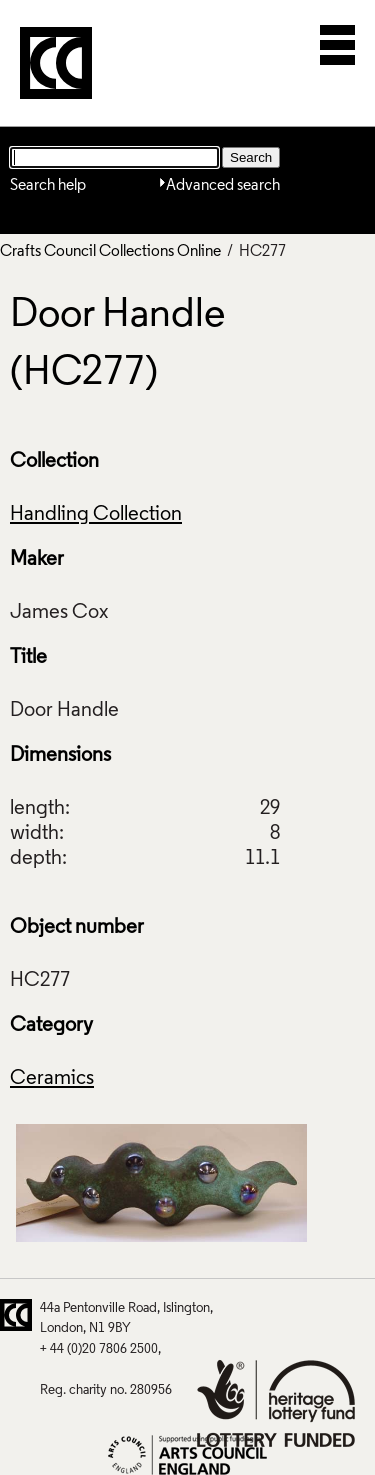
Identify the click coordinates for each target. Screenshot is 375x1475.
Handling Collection (96, 515)
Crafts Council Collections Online (110, 252)
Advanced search (223, 186)
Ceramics (52, 1079)
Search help (48, 186)
